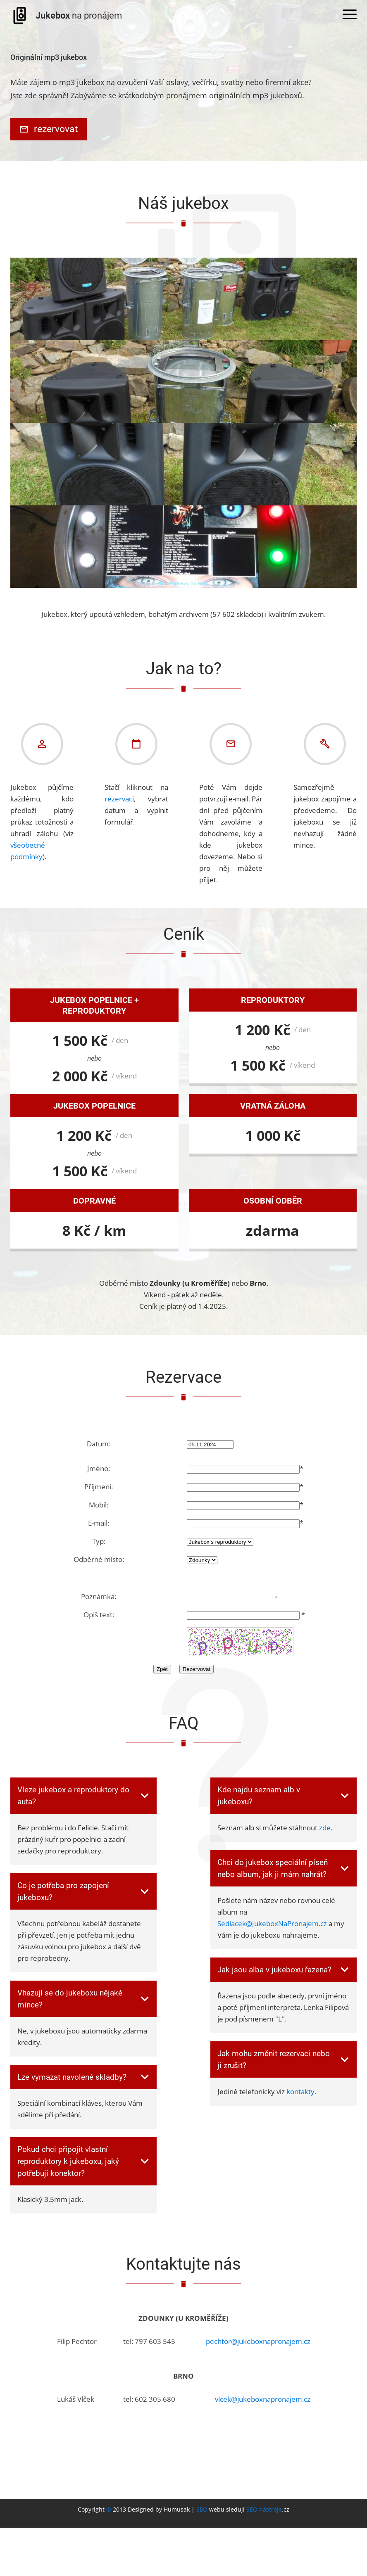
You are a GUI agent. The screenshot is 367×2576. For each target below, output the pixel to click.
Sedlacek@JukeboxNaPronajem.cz (272, 1929)
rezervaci (119, 800)
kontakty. (301, 2097)
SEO (201, 2515)
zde (325, 1834)
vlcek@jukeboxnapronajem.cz (262, 2405)
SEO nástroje (264, 2515)
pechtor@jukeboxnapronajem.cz (258, 2347)
